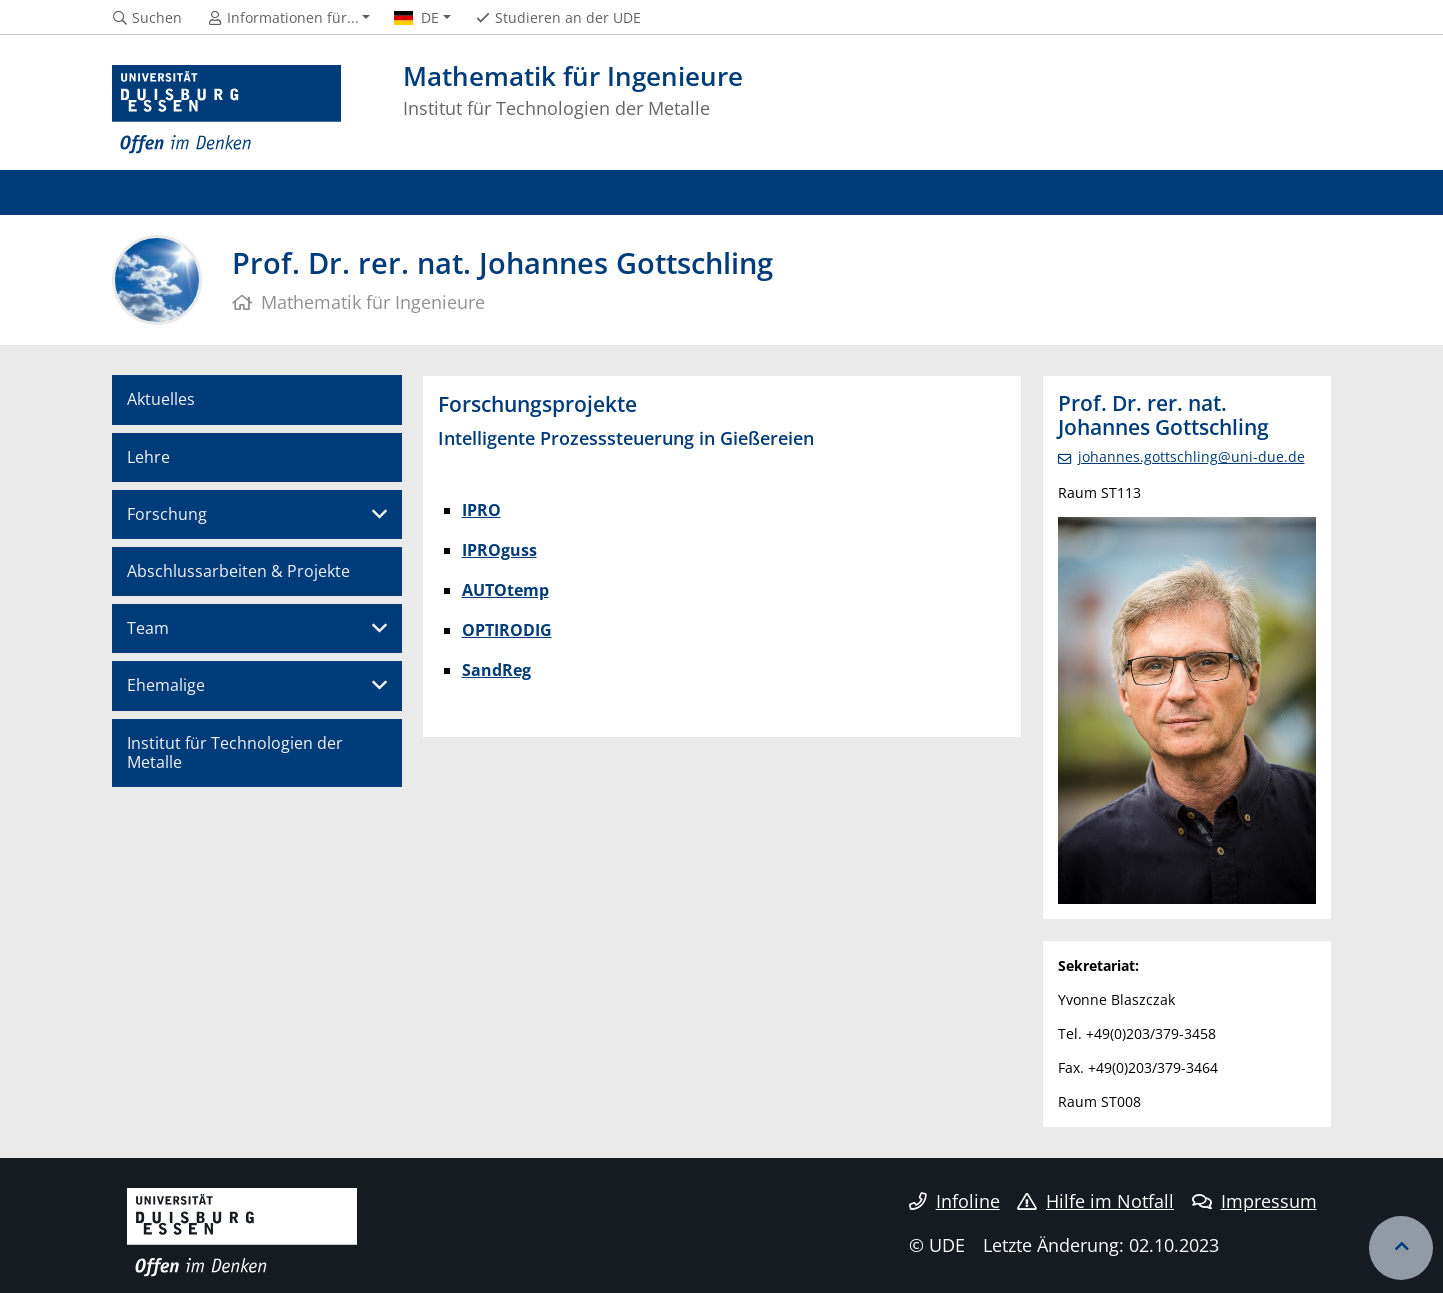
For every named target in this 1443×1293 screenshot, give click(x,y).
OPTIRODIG (507, 630)
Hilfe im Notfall (1095, 1201)
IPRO (481, 510)
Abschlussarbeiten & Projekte (238, 571)
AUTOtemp (505, 590)
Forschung (167, 514)
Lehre (148, 457)
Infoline (954, 1201)
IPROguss (499, 550)
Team (148, 628)
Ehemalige (166, 685)
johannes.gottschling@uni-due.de (1191, 456)
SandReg (496, 670)
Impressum (1254, 1201)
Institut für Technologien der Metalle (235, 752)
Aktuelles (161, 399)
